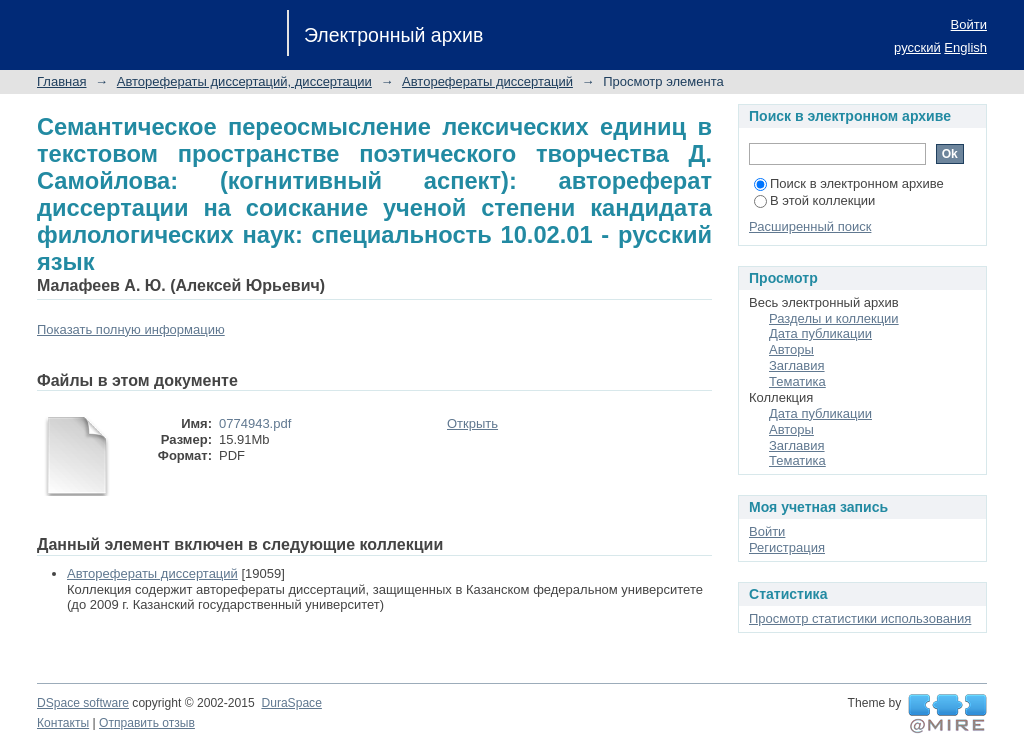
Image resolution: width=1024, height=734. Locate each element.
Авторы (791, 349)
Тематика (797, 381)
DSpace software (83, 703)
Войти (969, 24)
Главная (61, 81)
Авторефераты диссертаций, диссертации (244, 81)
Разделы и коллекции (834, 318)
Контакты (63, 723)
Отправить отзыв (147, 723)
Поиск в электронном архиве (849, 183)
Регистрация (787, 547)
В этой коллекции (814, 200)
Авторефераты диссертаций (487, 81)
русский (917, 47)
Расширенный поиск (810, 226)
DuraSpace (291, 703)
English (965, 47)
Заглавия (797, 365)
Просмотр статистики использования (860, 618)
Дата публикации (820, 333)
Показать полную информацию (131, 329)
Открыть (472, 423)
